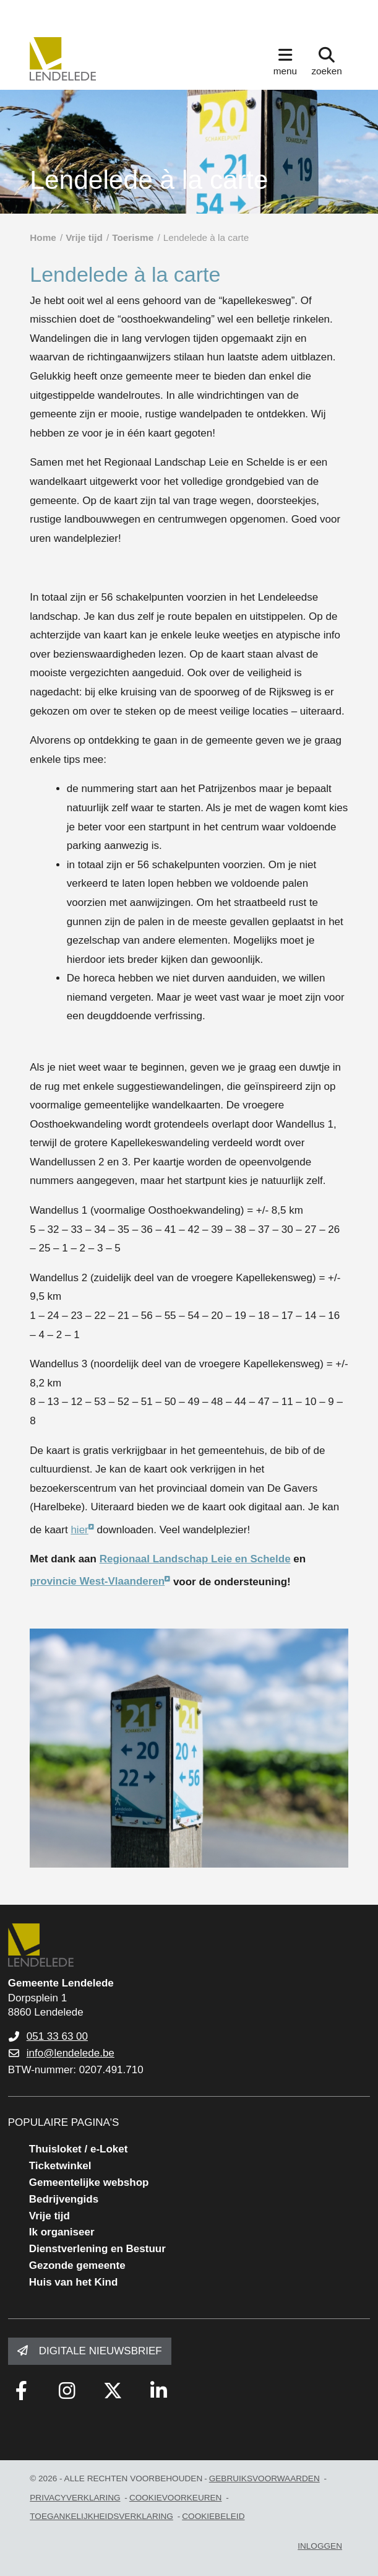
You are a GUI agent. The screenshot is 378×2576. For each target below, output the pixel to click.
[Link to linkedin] (159, 2390)
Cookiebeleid (213, 2516)
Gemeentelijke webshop (89, 2182)
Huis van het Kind (73, 2282)
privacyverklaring (75, 2497)
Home (43, 237)
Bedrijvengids (63, 2199)
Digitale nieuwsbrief (100, 2351)
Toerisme (132, 237)
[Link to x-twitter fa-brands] (113, 2390)
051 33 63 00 (57, 2036)
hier (79, 1530)
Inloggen (320, 2546)
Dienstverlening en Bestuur (97, 2249)
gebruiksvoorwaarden (264, 2478)
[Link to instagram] (67, 2390)
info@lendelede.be (70, 2053)
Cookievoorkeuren (175, 2497)
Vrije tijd (84, 237)
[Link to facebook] (21, 2390)
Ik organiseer (62, 2232)
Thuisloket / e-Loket (78, 2149)
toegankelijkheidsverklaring (101, 2516)
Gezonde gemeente (77, 2265)
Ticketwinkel (60, 2166)
